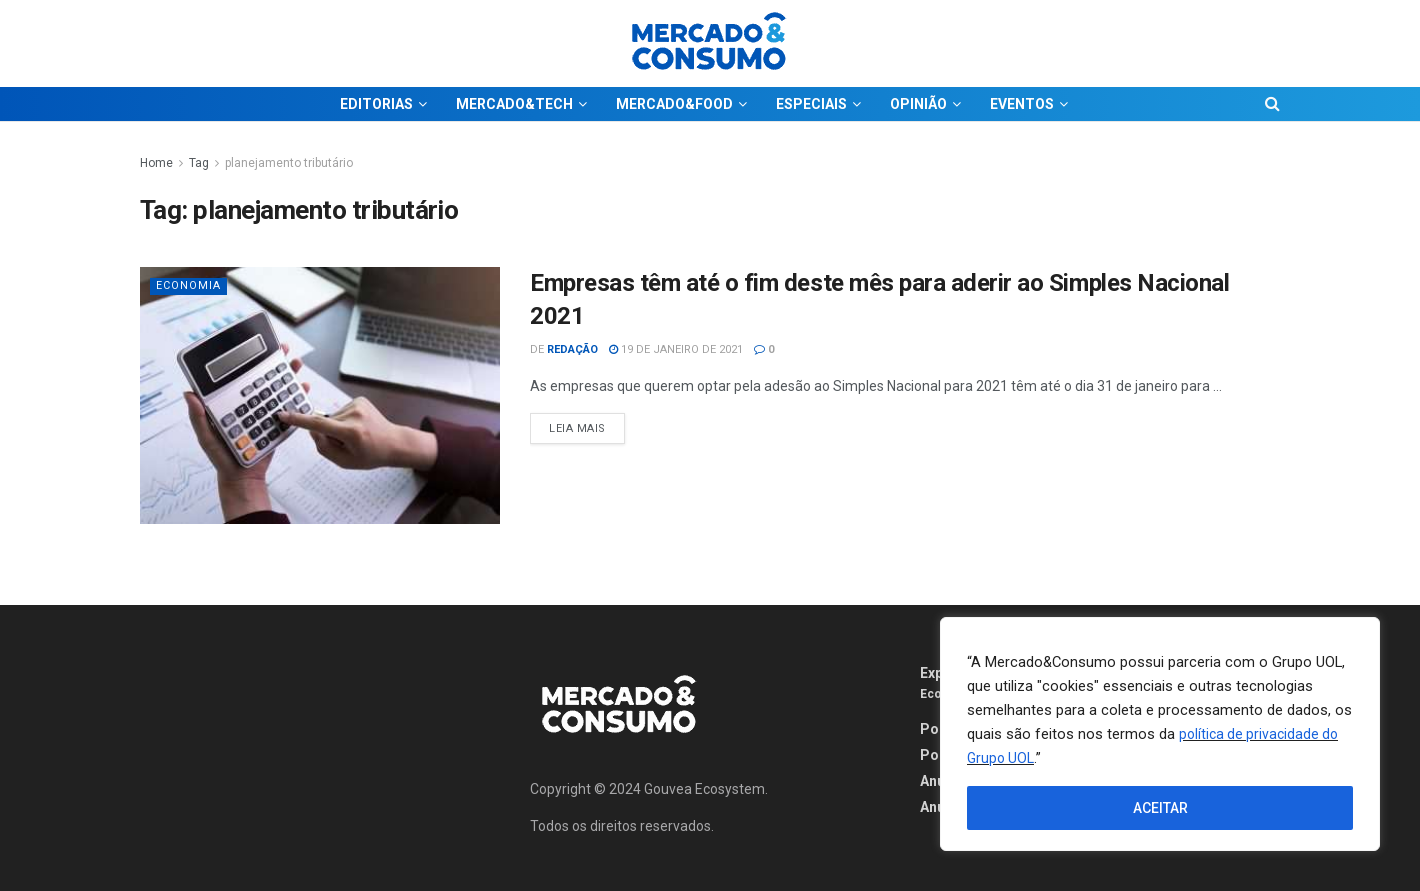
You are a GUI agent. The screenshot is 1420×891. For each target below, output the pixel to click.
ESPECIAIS (811, 104)
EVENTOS (1022, 104)
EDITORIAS (376, 104)
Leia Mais (587, 424)
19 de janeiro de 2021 (676, 349)
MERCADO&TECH (514, 104)
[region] (1160, 734)
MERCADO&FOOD (674, 104)
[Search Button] (1272, 104)
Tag (199, 163)
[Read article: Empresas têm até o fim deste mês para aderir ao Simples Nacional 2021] (320, 395)
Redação (572, 349)
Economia (188, 285)
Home (156, 163)
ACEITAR (1160, 808)
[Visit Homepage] (710, 43)
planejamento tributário (289, 163)
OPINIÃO (918, 104)
